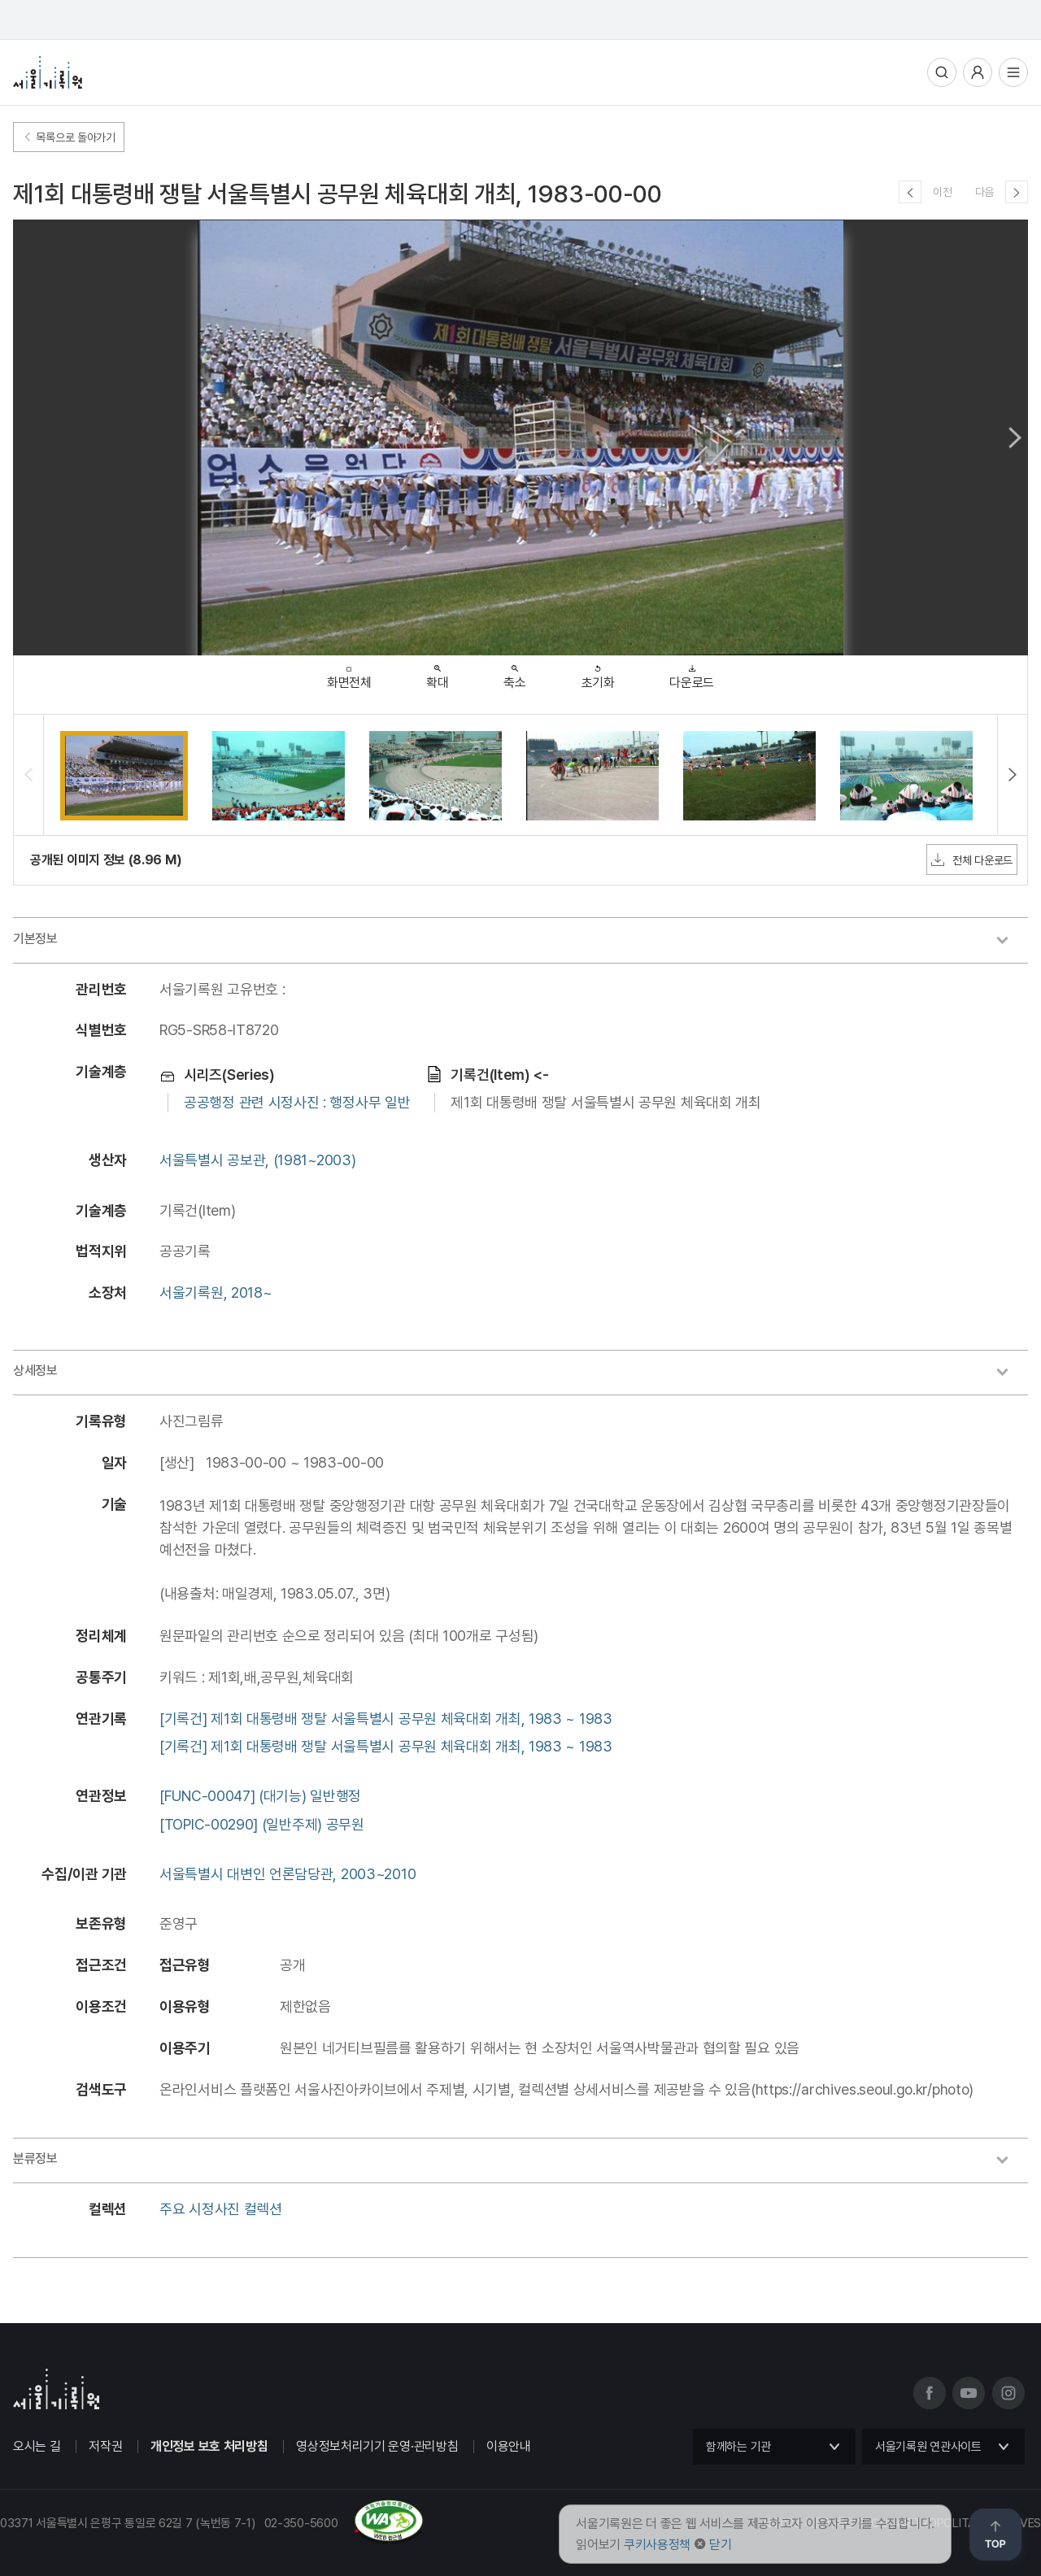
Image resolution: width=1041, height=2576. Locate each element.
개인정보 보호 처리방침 (209, 2446)
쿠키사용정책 (657, 2544)
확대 (437, 672)
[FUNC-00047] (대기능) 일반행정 (260, 1795)
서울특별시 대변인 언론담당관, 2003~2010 (287, 1873)
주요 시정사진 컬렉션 (220, 2208)
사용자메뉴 (977, 72)
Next (1015, 437)
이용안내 (508, 2446)
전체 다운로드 (972, 859)
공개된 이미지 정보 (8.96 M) (105, 860)
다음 (984, 191)
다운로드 (691, 672)
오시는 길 (37, 2446)
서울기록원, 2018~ (215, 1292)
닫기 (720, 2544)
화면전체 (349, 673)
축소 (514, 672)
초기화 (598, 672)
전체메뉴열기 (1013, 72)
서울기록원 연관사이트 (928, 2446)
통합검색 (941, 72)
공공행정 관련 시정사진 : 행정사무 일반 (297, 1102)
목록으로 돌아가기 (68, 137)
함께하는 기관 (738, 2446)
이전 (942, 191)
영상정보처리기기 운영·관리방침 (377, 2446)
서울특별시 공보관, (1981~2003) (257, 1159)
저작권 (105, 2446)
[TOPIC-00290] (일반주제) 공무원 (261, 1824)
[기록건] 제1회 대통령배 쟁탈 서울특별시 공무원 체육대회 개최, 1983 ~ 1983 (385, 1718)
